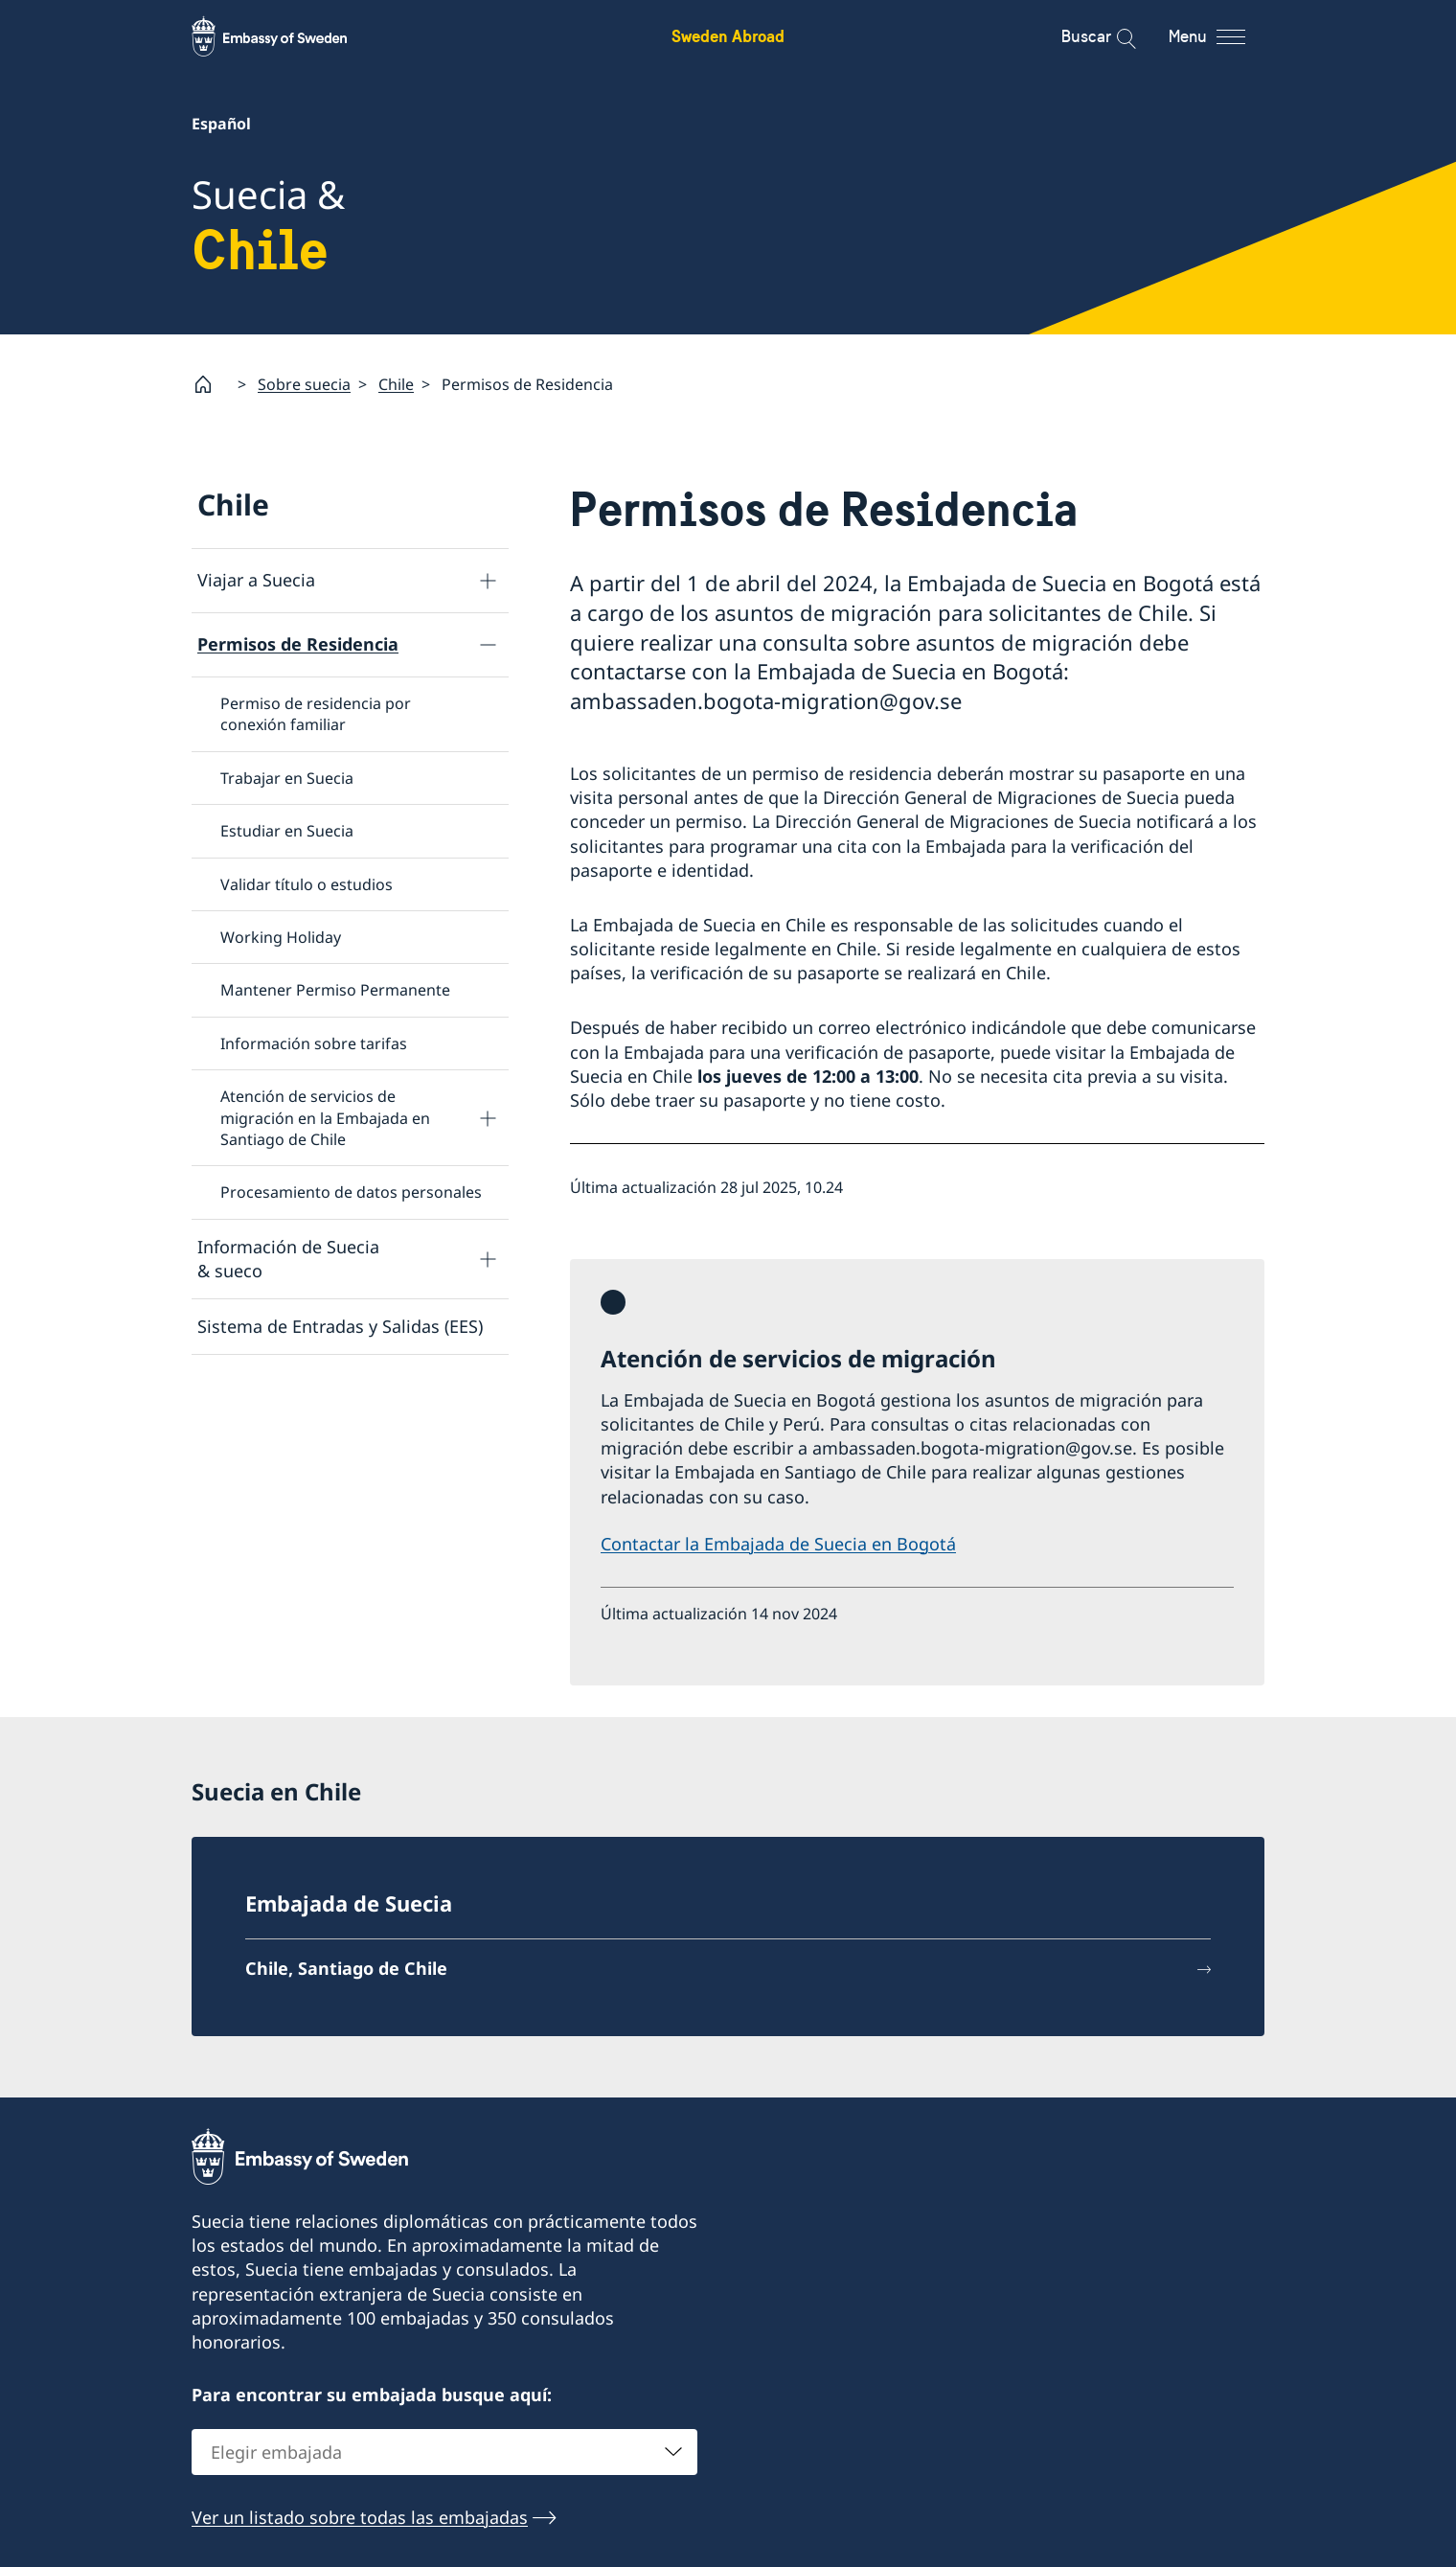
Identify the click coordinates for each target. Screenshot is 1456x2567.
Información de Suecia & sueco (288, 1258)
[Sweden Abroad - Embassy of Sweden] (287, 36)
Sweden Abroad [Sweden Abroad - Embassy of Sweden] (728, 36)
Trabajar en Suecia (286, 778)
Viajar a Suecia (256, 579)
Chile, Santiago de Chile (346, 1968)
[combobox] (444, 2451)
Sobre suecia (304, 384)
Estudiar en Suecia (286, 830)
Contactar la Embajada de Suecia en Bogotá (778, 1543)
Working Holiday (280, 937)
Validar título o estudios (306, 884)
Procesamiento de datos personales (351, 1192)
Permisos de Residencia (297, 643)
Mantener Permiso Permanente (335, 989)
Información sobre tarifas (313, 1043)
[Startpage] (211, 384)
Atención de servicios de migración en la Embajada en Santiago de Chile (325, 1118)
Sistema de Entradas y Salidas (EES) (340, 1326)
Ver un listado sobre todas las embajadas (360, 2516)
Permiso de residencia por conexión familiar (315, 714)
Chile (396, 384)
